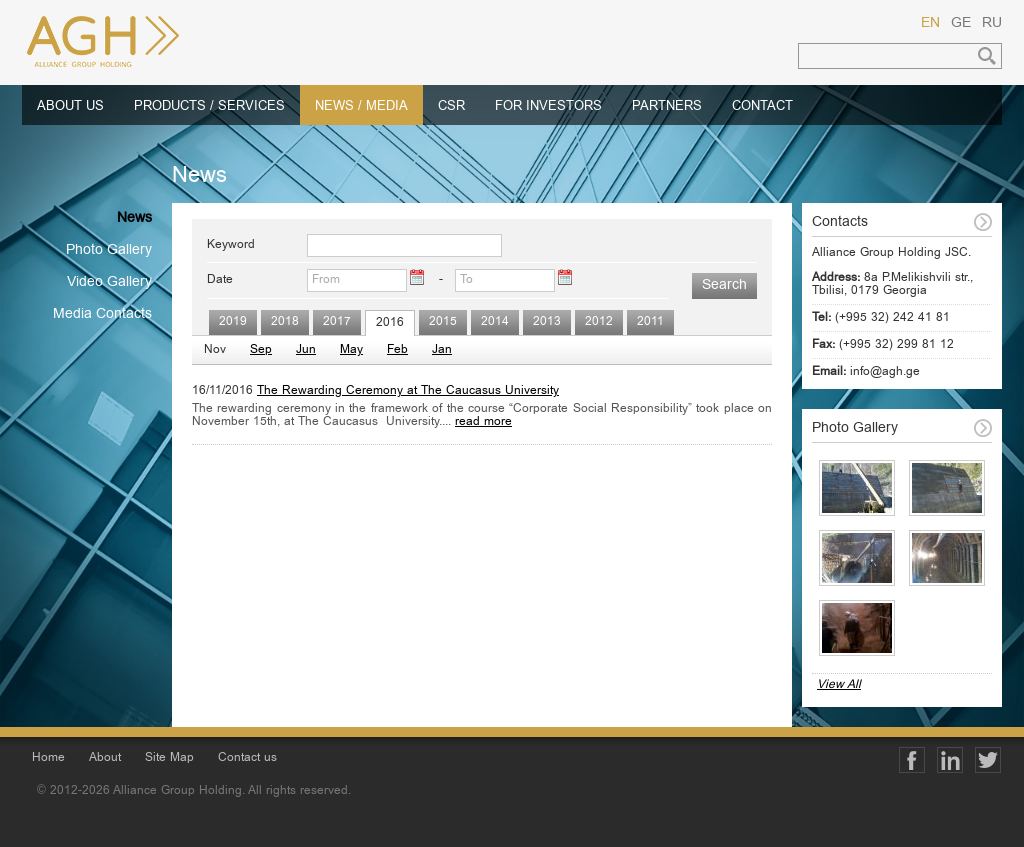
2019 (233, 322)
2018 (285, 322)
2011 (650, 322)
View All (839, 685)
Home (48, 758)
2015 (443, 322)
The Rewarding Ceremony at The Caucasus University (408, 391)
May (351, 350)
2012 (599, 322)
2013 (547, 322)
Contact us (247, 758)
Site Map (169, 758)
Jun (306, 350)
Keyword (231, 245)
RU (992, 24)
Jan (442, 350)
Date (220, 280)
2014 (495, 322)
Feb (397, 350)
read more (483, 422)
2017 (337, 322)
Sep (261, 350)
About (105, 758)
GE (961, 24)
